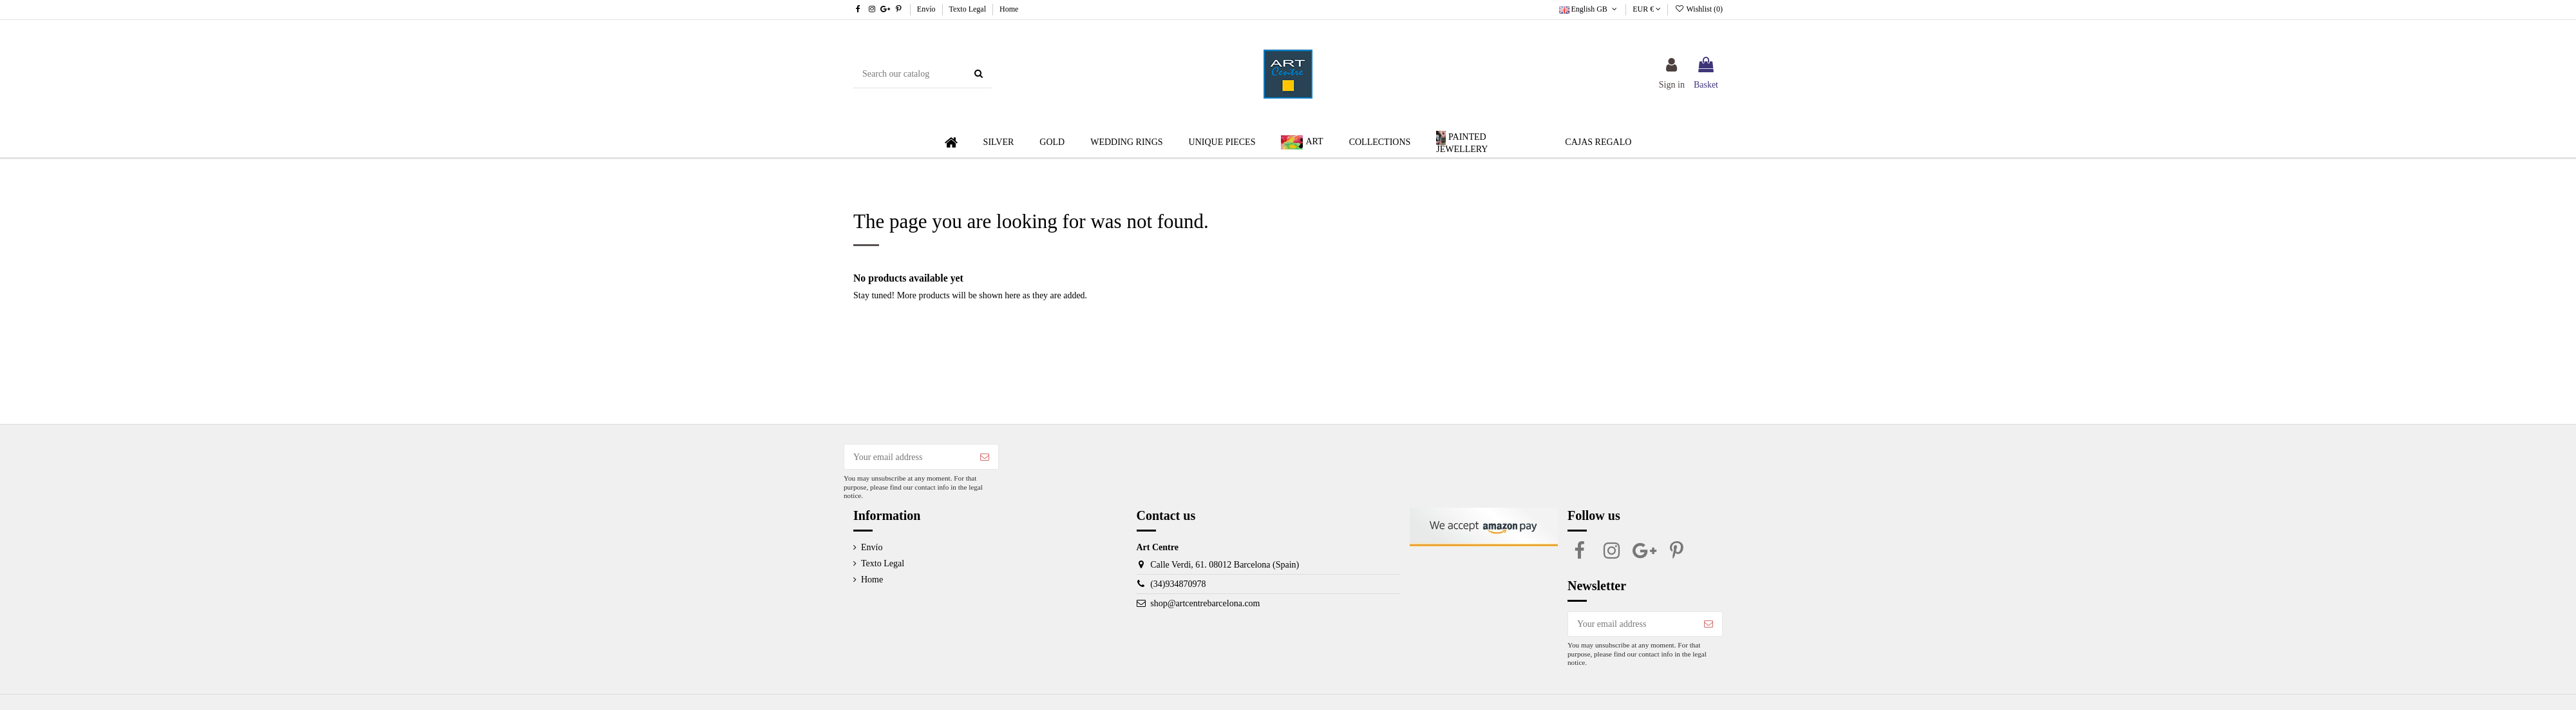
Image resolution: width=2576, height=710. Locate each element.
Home (1008, 9)
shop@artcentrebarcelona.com (1205, 603)
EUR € (1647, 9)
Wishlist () (1698, 9)
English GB (1589, 9)
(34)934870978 (1178, 584)
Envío (927, 9)
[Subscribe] (984, 457)
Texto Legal (968, 9)
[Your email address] (907, 457)
